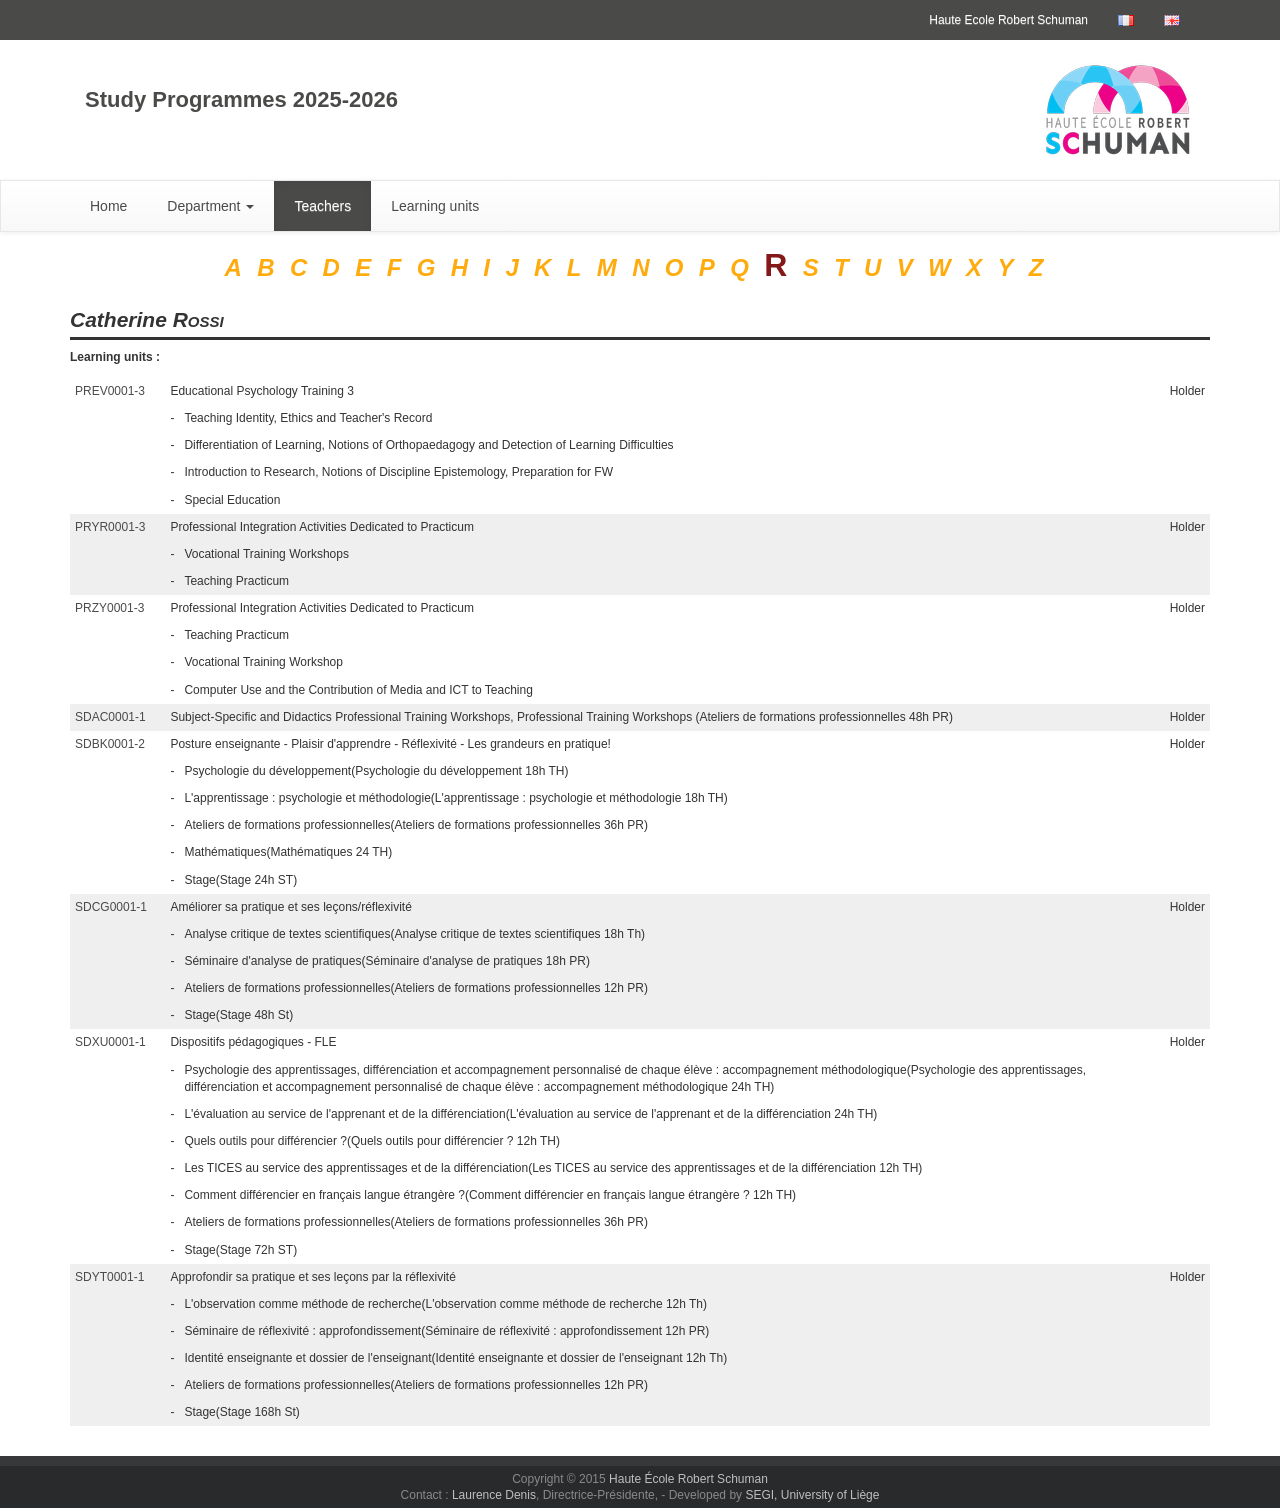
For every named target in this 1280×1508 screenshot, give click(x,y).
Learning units (435, 206)
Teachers (322, 206)
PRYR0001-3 (110, 527)
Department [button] (210, 206)
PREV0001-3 (110, 391)
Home (108, 206)
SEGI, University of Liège (812, 1495)
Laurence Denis (494, 1495)
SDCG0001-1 (111, 907)
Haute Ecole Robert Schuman (1008, 20)
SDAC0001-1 (110, 717)
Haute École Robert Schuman (688, 1479)
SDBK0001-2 (110, 744)
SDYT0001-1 (109, 1277)
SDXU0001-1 (110, 1042)
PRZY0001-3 (109, 608)
